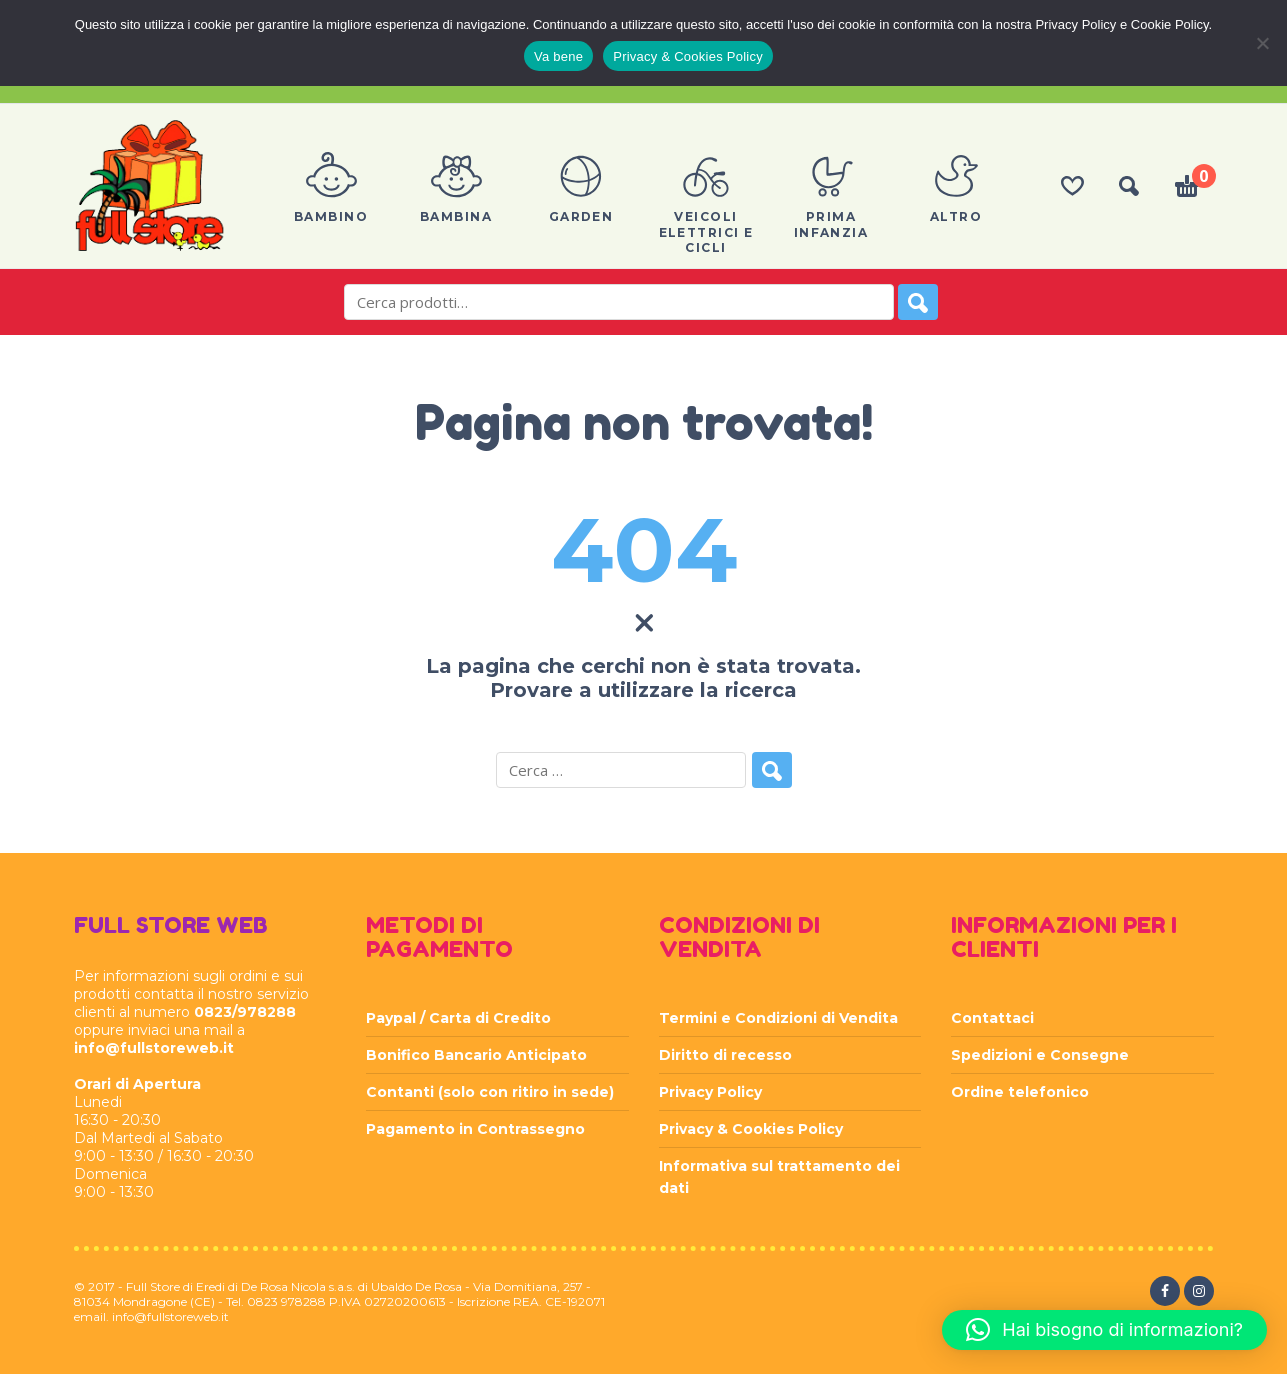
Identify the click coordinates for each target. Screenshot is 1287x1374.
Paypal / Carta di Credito (458, 1018)
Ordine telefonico (1020, 1092)
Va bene (558, 56)
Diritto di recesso (725, 1055)
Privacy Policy (710, 1092)
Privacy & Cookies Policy (751, 1129)
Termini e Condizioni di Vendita (778, 1018)
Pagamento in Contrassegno (475, 1129)
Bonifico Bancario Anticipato (476, 1055)
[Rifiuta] (1262, 43)
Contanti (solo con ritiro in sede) (490, 1092)
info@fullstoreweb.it (154, 1048)
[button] (1104, 1330)
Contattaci (992, 1018)
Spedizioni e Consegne (1040, 1055)
